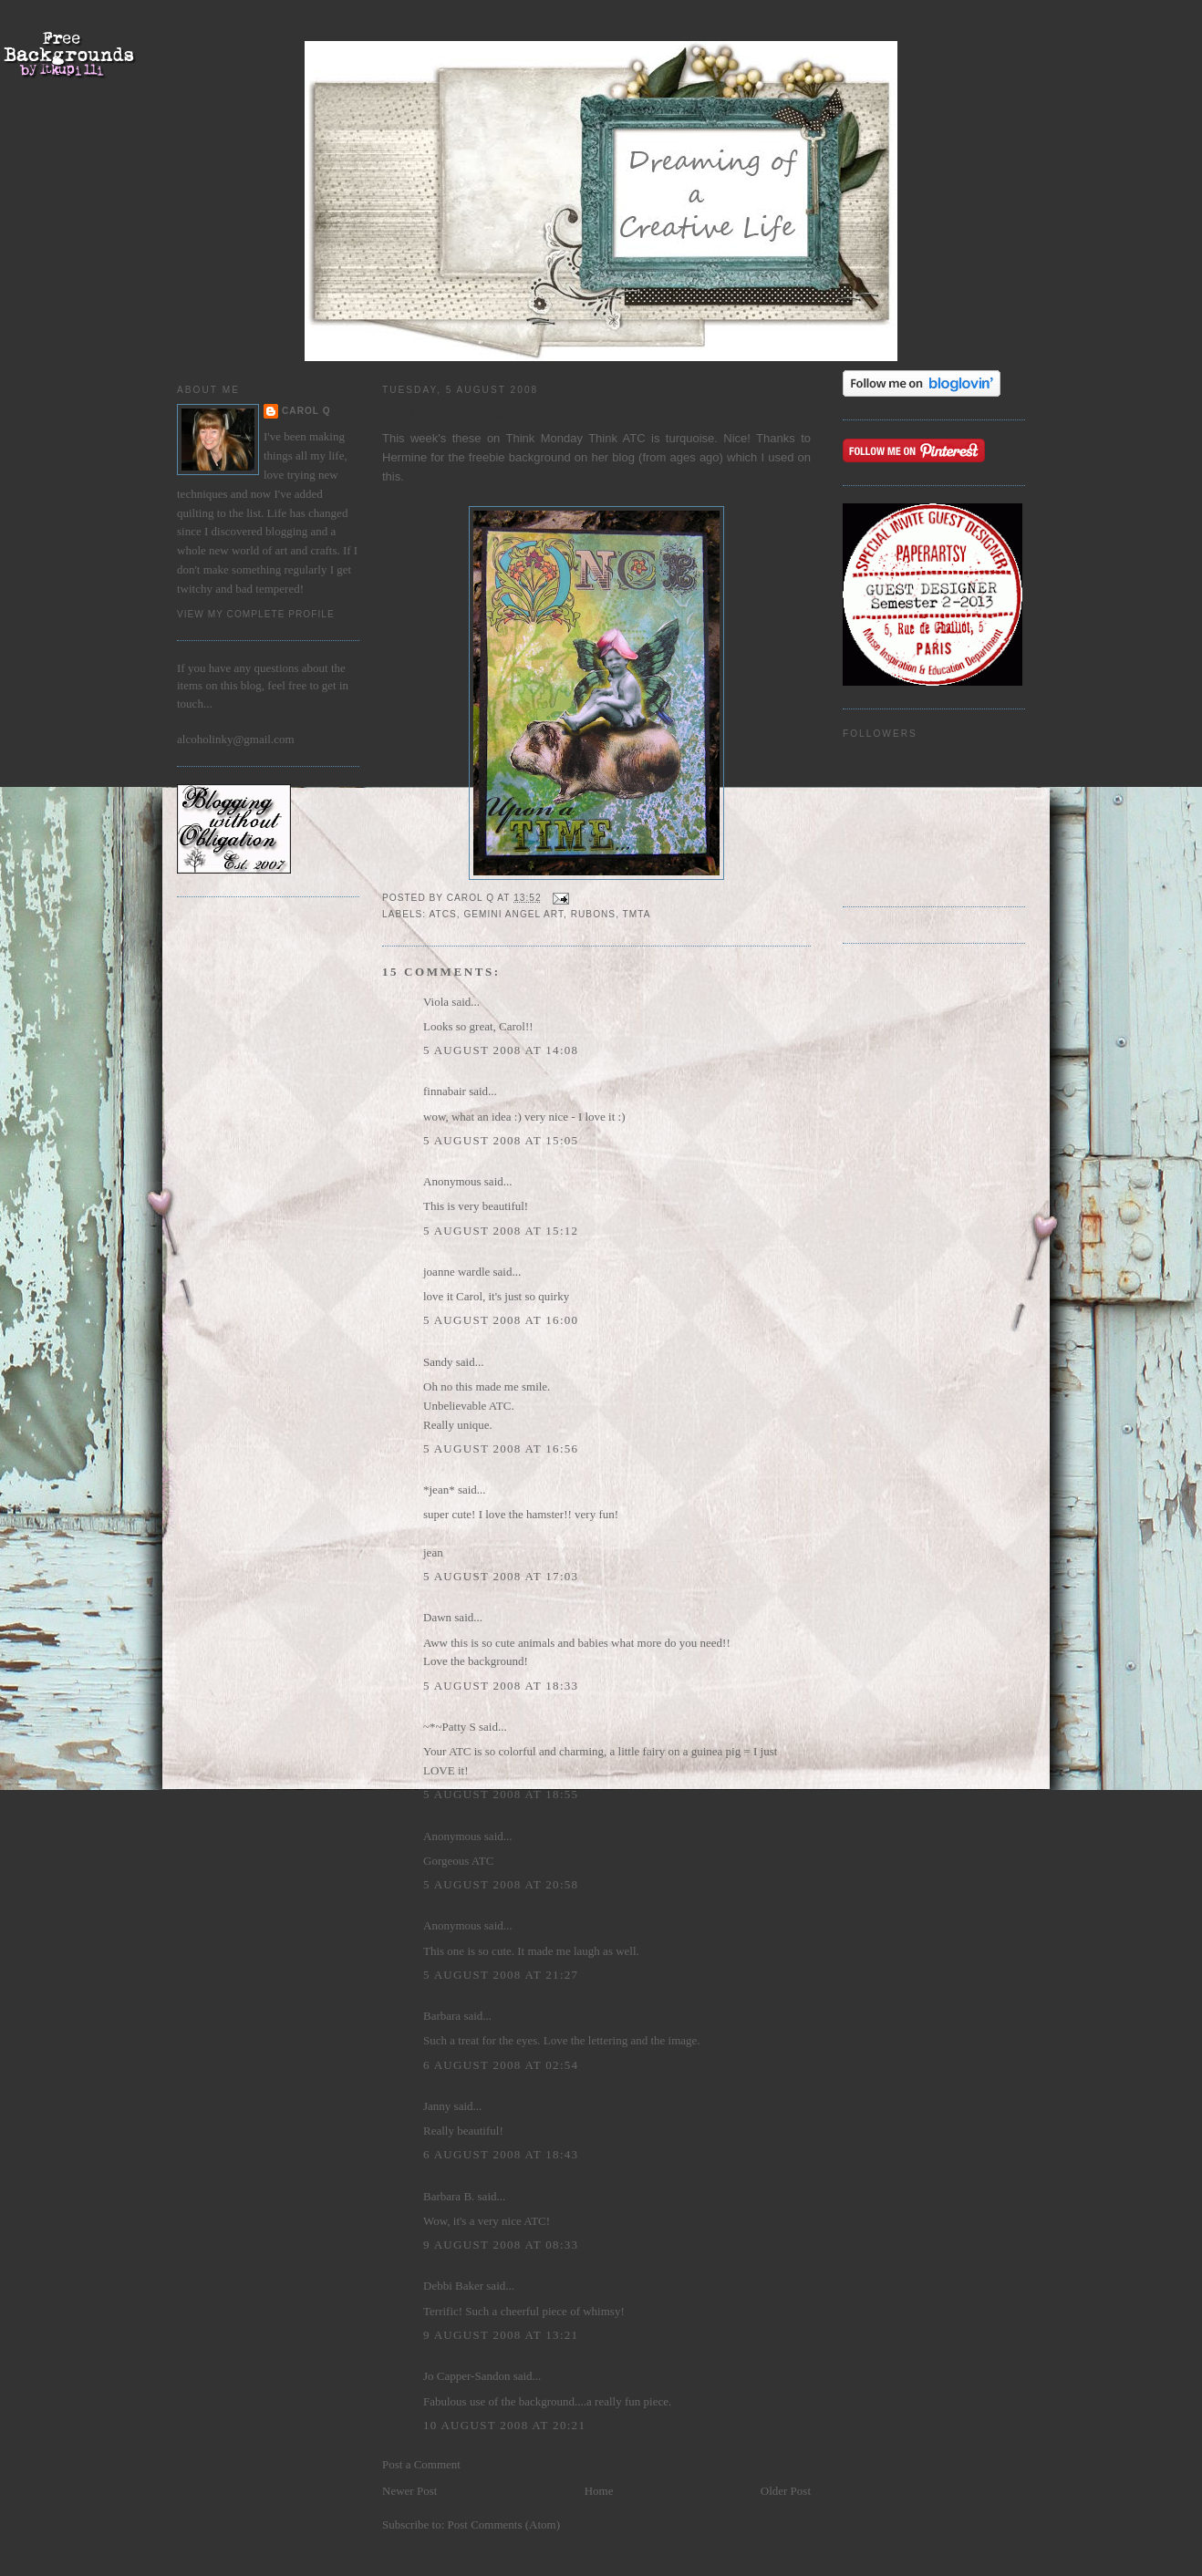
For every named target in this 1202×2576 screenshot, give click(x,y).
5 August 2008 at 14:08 (500, 1050)
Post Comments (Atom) (504, 2524)
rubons (593, 914)
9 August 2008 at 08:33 (500, 2244)
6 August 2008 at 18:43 (500, 2154)
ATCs (442, 914)
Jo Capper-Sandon (466, 2376)
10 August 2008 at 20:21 (504, 2425)
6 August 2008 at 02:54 (500, 2065)
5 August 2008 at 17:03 (500, 1576)
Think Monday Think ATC (579, 438)
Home (599, 2491)
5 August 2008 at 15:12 (500, 1230)
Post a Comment (421, 2464)
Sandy (438, 1362)
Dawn (437, 1617)
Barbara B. (448, 2196)
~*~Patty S (449, 1726)
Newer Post (409, 2491)
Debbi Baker (453, 2285)
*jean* (439, 1489)
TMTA (637, 914)
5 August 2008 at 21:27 (500, 1974)
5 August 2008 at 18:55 (500, 1794)
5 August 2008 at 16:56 (500, 1448)
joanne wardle (456, 1271)
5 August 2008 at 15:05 (500, 1140)
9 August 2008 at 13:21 (500, 2335)
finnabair (444, 1091)
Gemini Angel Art (513, 914)
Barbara (442, 2016)
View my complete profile (256, 614)
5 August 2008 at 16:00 (500, 1320)
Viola (437, 1002)
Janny (437, 2106)
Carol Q (306, 411)
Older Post (786, 2491)
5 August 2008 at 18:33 (500, 1685)
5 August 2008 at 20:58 (500, 1884)
